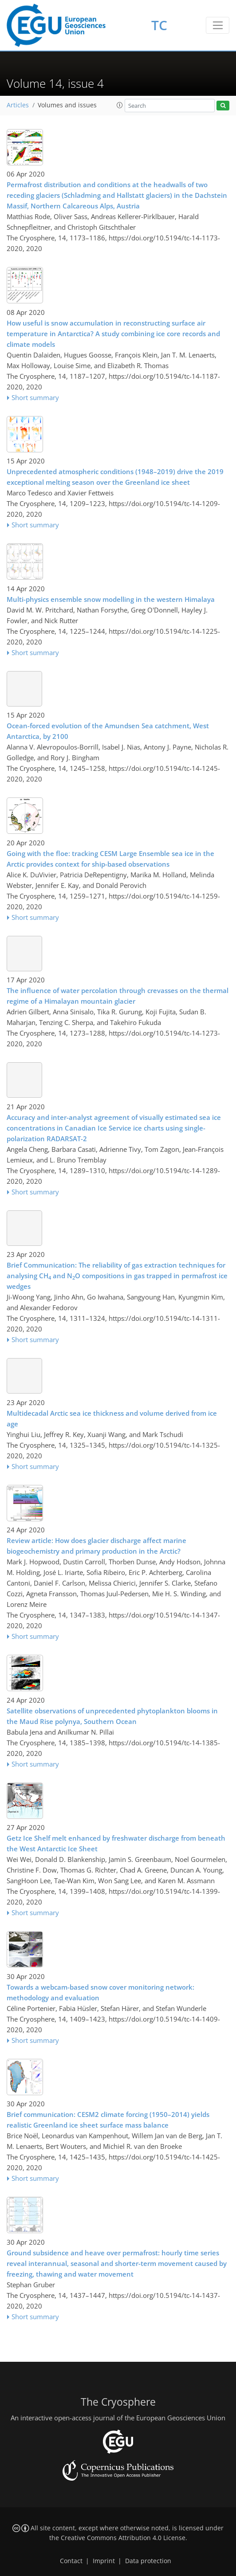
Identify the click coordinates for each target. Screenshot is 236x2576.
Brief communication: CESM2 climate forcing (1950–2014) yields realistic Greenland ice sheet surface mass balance (108, 2119)
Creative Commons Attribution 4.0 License (123, 2538)
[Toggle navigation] (217, 25)
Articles (18, 105)
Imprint (104, 2561)
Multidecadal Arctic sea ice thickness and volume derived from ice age (112, 1418)
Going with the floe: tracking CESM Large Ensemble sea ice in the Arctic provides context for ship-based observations (110, 858)
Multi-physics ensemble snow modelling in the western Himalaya (111, 599)
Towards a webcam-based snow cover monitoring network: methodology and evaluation (100, 1992)
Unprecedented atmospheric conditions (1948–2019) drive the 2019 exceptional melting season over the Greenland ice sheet (115, 477)
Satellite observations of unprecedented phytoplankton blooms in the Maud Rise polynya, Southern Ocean (112, 1716)
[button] (120, 105)
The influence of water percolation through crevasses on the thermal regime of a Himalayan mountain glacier (117, 995)
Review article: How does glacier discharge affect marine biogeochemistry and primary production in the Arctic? (96, 1545)
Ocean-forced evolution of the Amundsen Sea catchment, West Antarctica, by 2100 (108, 731)
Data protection (148, 2561)
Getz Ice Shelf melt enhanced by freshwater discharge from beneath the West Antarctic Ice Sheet (116, 1843)
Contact (71, 2561)
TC (159, 25)
